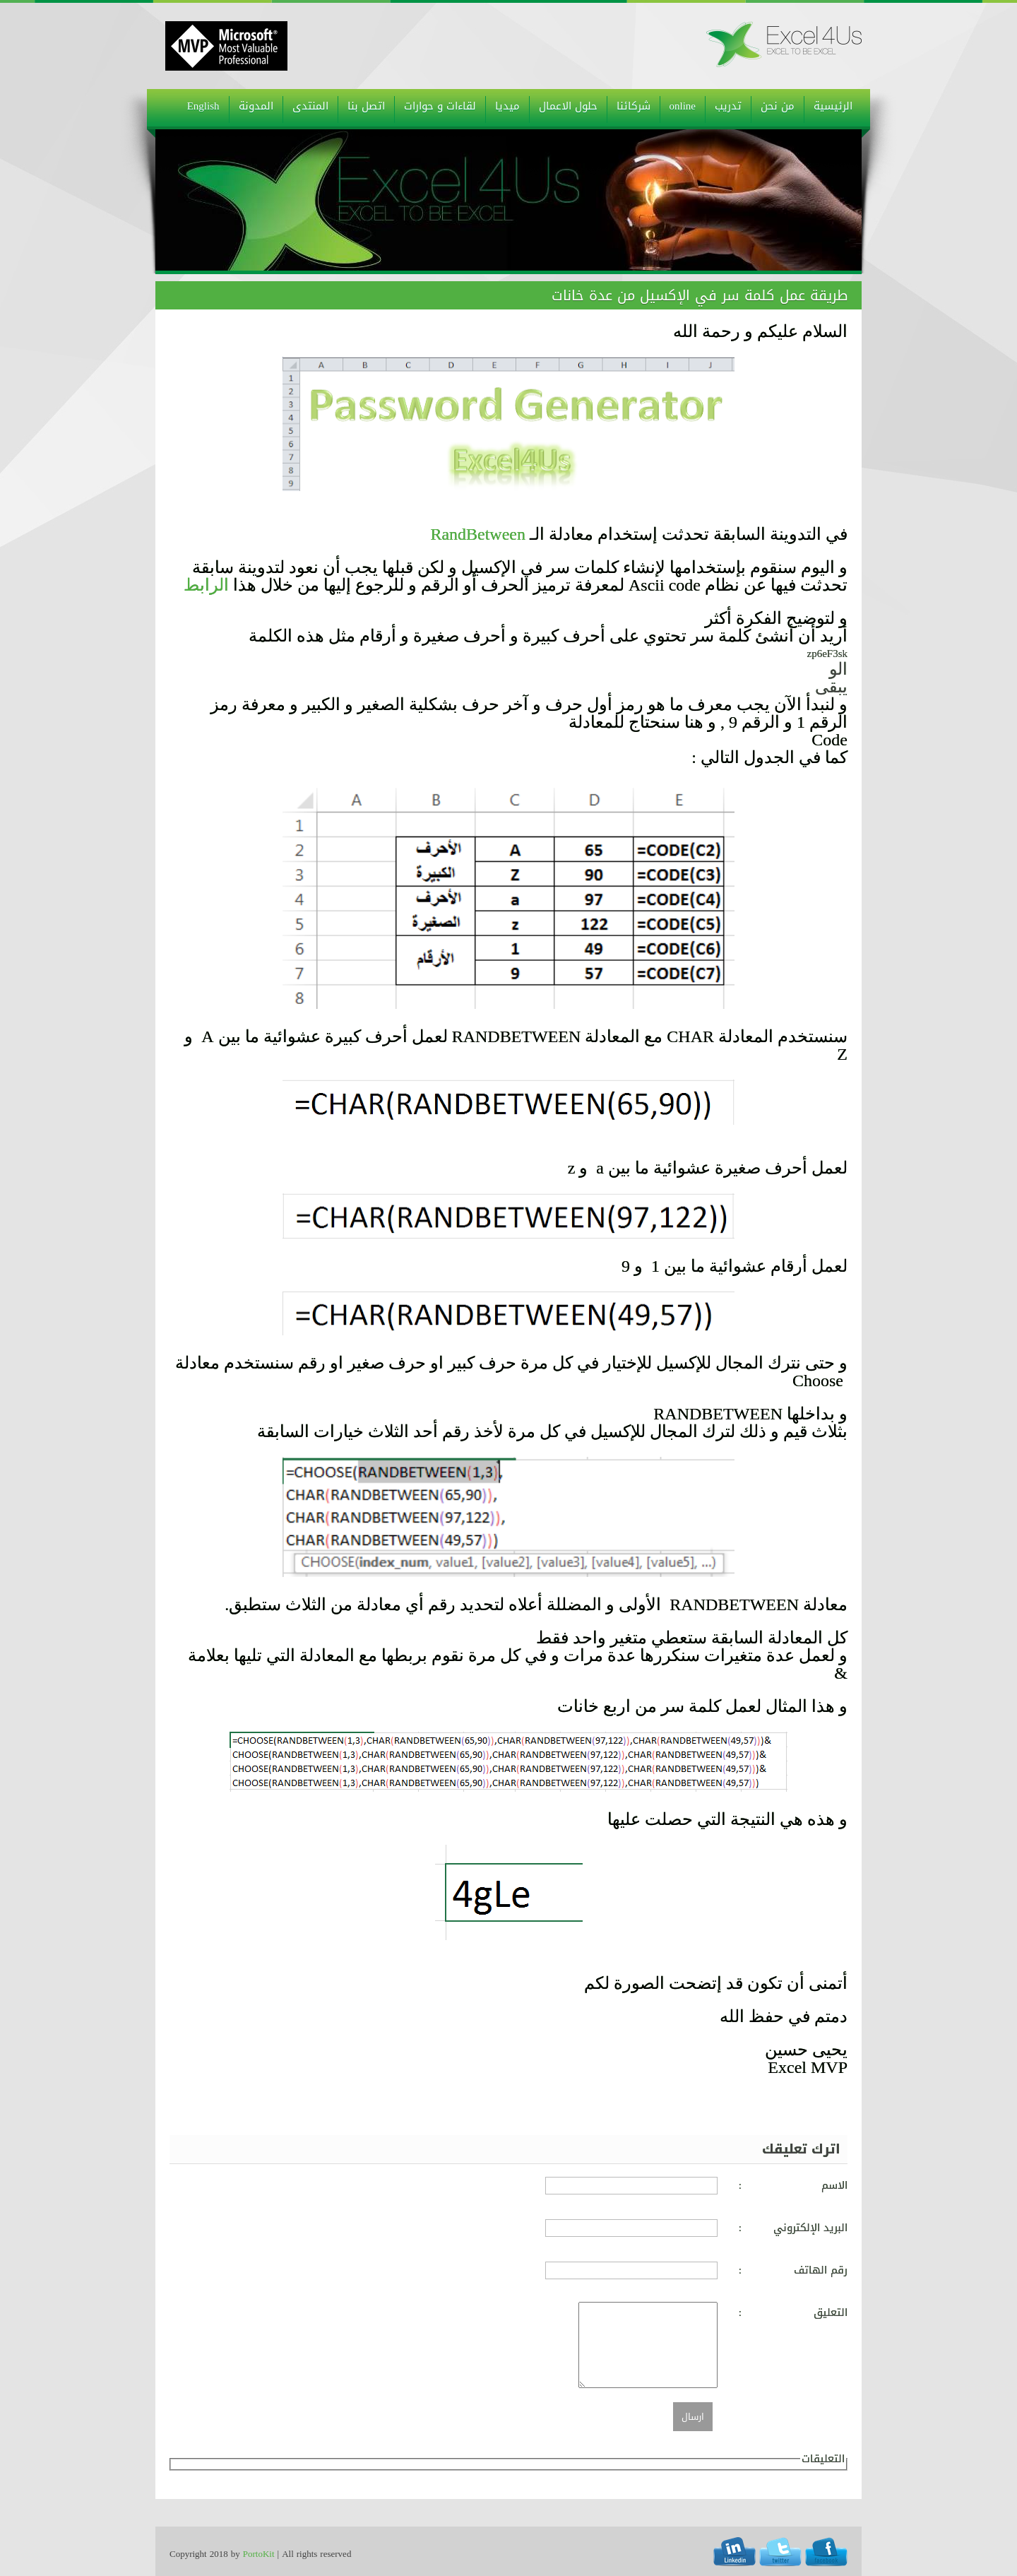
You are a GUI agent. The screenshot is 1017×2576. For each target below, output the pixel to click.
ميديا (507, 106)
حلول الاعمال (568, 106)
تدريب (728, 106)
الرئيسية (833, 106)
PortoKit (259, 2554)
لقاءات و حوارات (440, 106)
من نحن (778, 106)
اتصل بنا (366, 106)
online (683, 106)
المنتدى (310, 106)
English (203, 106)
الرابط (206, 585)
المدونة (256, 106)
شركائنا (633, 106)
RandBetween (477, 534)
